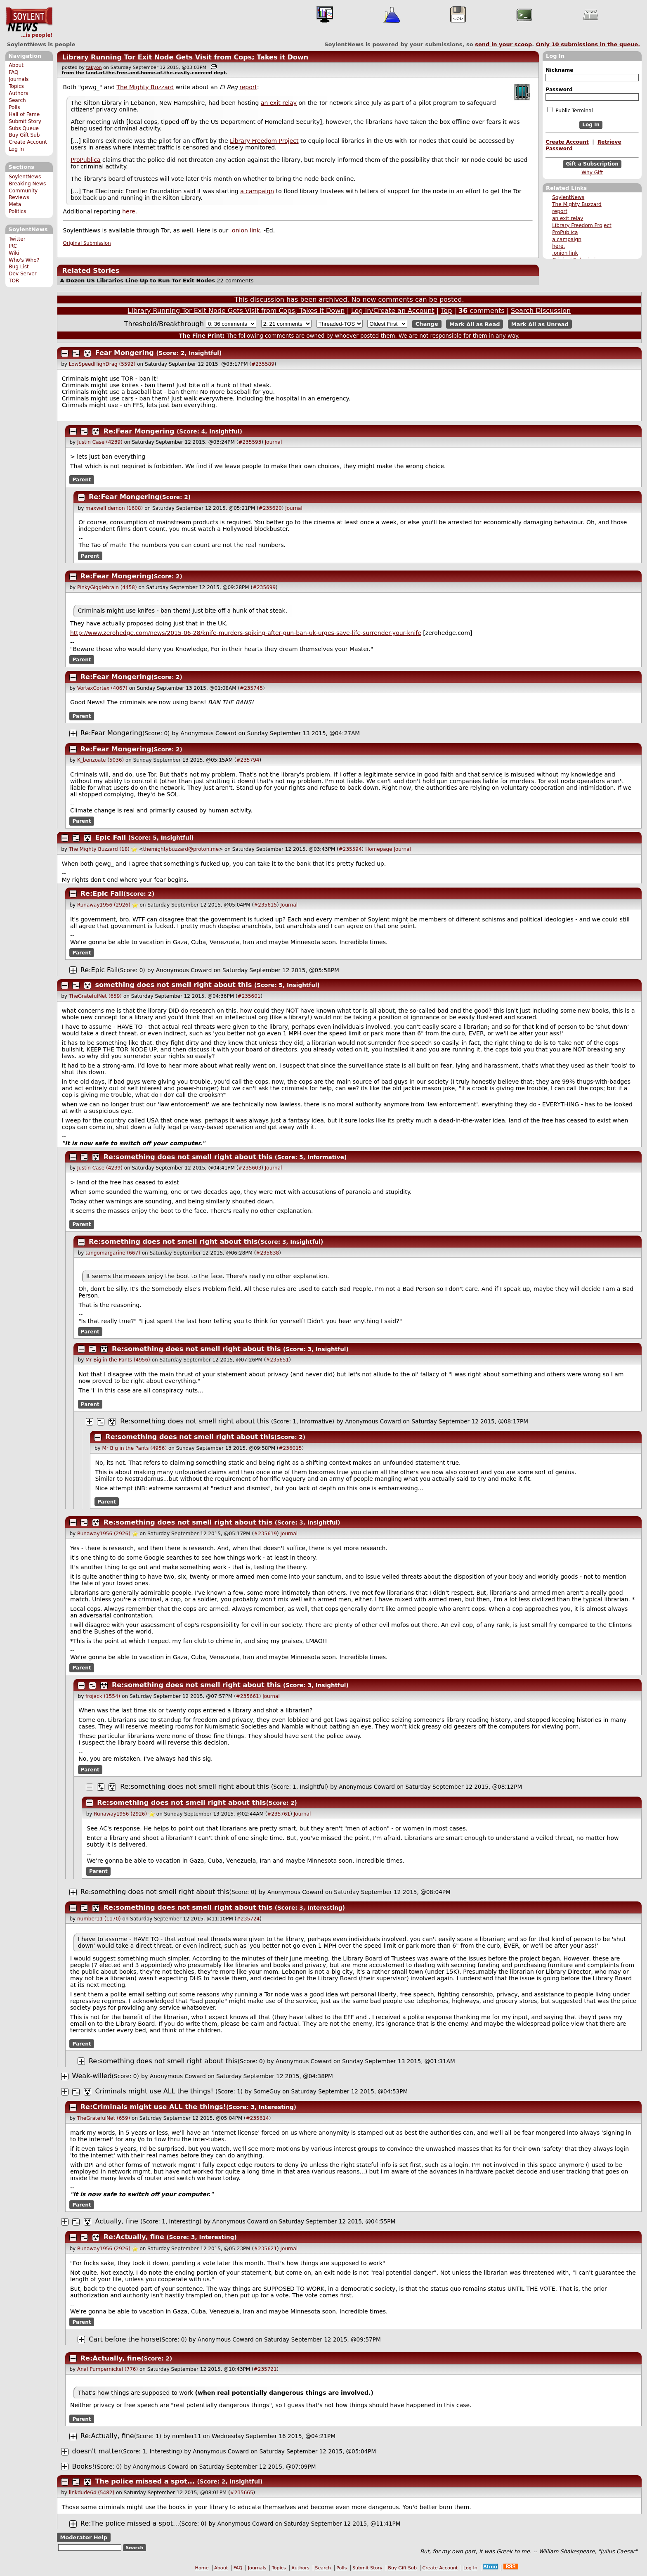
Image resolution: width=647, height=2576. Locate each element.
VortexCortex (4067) (102, 688)
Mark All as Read (474, 324)
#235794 (248, 760)
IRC (13, 246)
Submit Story (25, 121)
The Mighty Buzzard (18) (99, 849)
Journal (273, 442)
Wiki (14, 253)
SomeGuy (267, 2091)
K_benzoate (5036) (100, 760)
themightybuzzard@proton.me (181, 849)
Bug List (19, 267)
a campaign (566, 239)
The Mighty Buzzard (577, 204)
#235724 (248, 1919)
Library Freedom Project (582, 225)
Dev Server (22, 274)
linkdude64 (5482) (91, 2493)
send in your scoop (503, 44)
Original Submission (87, 243)
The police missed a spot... (145, 2481)
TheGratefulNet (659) (95, 996)
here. (558, 246)
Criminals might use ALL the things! (154, 2091)
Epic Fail (110, 837)
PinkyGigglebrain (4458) (107, 587)
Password (558, 89)
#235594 (350, 849)
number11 (186, 2436)
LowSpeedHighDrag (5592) (102, 364)
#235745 (251, 688)
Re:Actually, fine (134, 2237)
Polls (14, 107)
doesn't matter (96, 2451)
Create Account (28, 142)
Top (446, 311)
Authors (18, 93)
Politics (17, 211)
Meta (15, 204)
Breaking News (27, 184)
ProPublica (565, 232)
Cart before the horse (124, 2339)
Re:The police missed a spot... (129, 2523)
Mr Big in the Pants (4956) (117, 1360)
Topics (16, 86)
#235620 (270, 508)
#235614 (257, 2118)
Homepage (378, 849)
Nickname (559, 70)
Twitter (17, 239)
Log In (16, 149)
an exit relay (567, 218)
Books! (83, 2466)
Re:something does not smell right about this (188, 1157)
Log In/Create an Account (392, 311)
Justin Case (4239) (100, 442)
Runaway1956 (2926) (103, 905)
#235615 (265, 905)
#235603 (249, 1168)
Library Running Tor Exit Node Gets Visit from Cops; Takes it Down (185, 57)
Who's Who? (24, 260)
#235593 (249, 442)
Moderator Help (83, 2537)
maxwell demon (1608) (114, 508)
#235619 (265, 1534)
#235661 (247, 1696)
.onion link (565, 253)
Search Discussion (541, 311)
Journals (18, 79)
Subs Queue (24, 128)
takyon (94, 67)
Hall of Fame (24, 114)
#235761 (278, 1814)
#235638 (267, 1253)
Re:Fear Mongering (139, 431)
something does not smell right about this (173, 985)
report (559, 211)
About (16, 65)
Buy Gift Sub (24, 135)
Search (17, 100)
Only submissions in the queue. (588, 44)
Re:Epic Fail (101, 893)
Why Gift (592, 172)
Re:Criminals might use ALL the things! (153, 2107)
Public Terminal (570, 110)
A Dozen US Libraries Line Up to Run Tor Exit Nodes (137, 280)
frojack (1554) (102, 1696)
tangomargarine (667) (112, 1253)
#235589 (262, 364)
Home (202, 2568)
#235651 (277, 1360)
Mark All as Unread (540, 324)
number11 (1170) (99, 1919)
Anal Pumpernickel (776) (107, 2369)
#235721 (265, 2369)
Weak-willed (92, 2076)
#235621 (265, 2249)
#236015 (290, 1448)
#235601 (249, 996)
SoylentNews (29, 22)
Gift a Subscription (592, 164)
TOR (14, 281)
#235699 (264, 587)
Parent (82, 480)
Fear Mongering (124, 353)
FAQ (13, 72)
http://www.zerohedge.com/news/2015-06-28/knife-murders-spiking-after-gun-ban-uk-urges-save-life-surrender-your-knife (245, 633)
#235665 (241, 2493)
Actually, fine (116, 2221)
